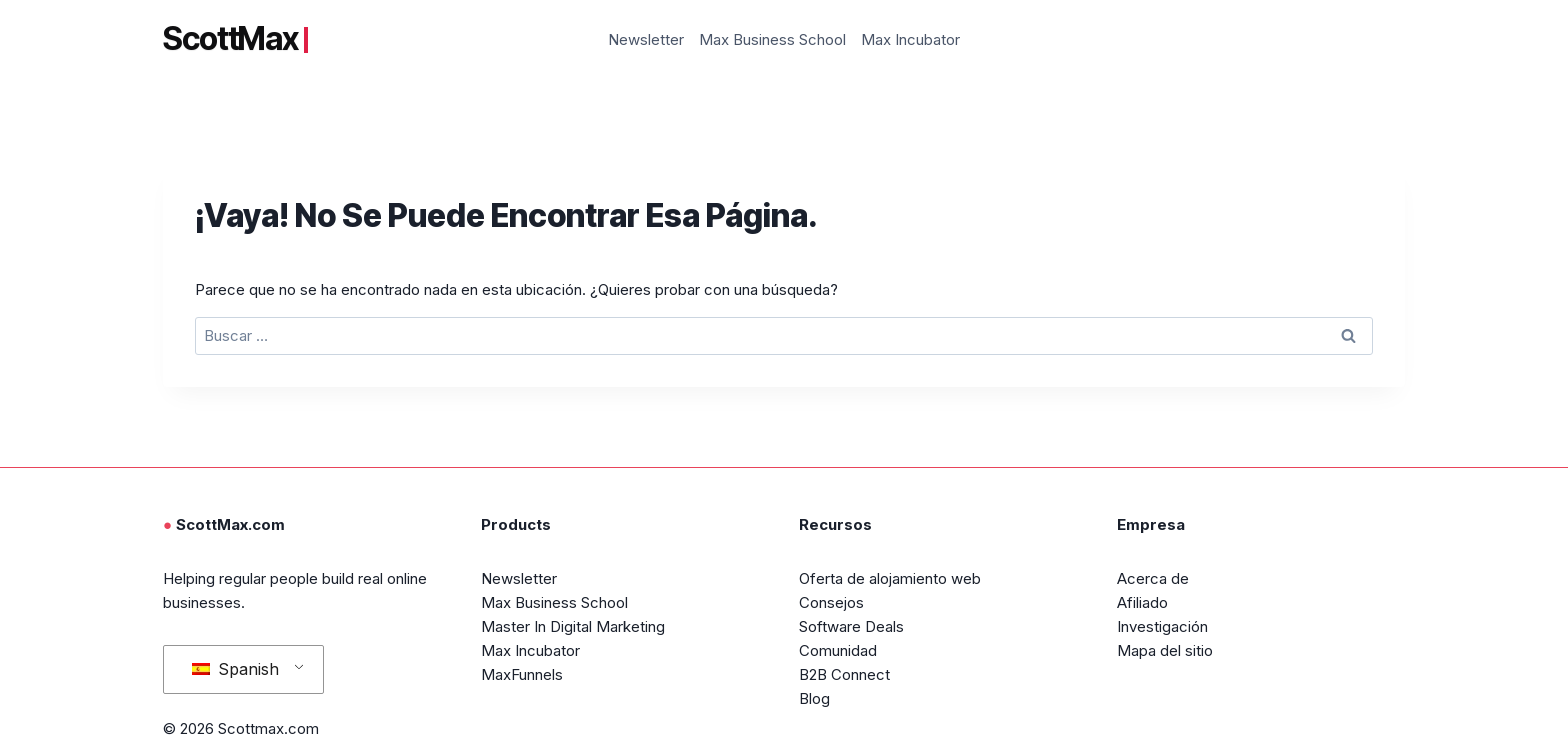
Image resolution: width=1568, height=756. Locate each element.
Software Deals (851, 626)
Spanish (235, 669)
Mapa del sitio (1165, 650)
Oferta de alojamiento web (890, 578)
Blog (814, 698)
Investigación (1162, 626)
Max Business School (772, 39)
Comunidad (838, 650)
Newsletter (646, 39)
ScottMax (235, 39)
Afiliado (1142, 602)
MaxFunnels (522, 674)
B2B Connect (844, 674)
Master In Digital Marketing (573, 626)
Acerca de (1153, 578)
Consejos (831, 602)
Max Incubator (910, 39)
